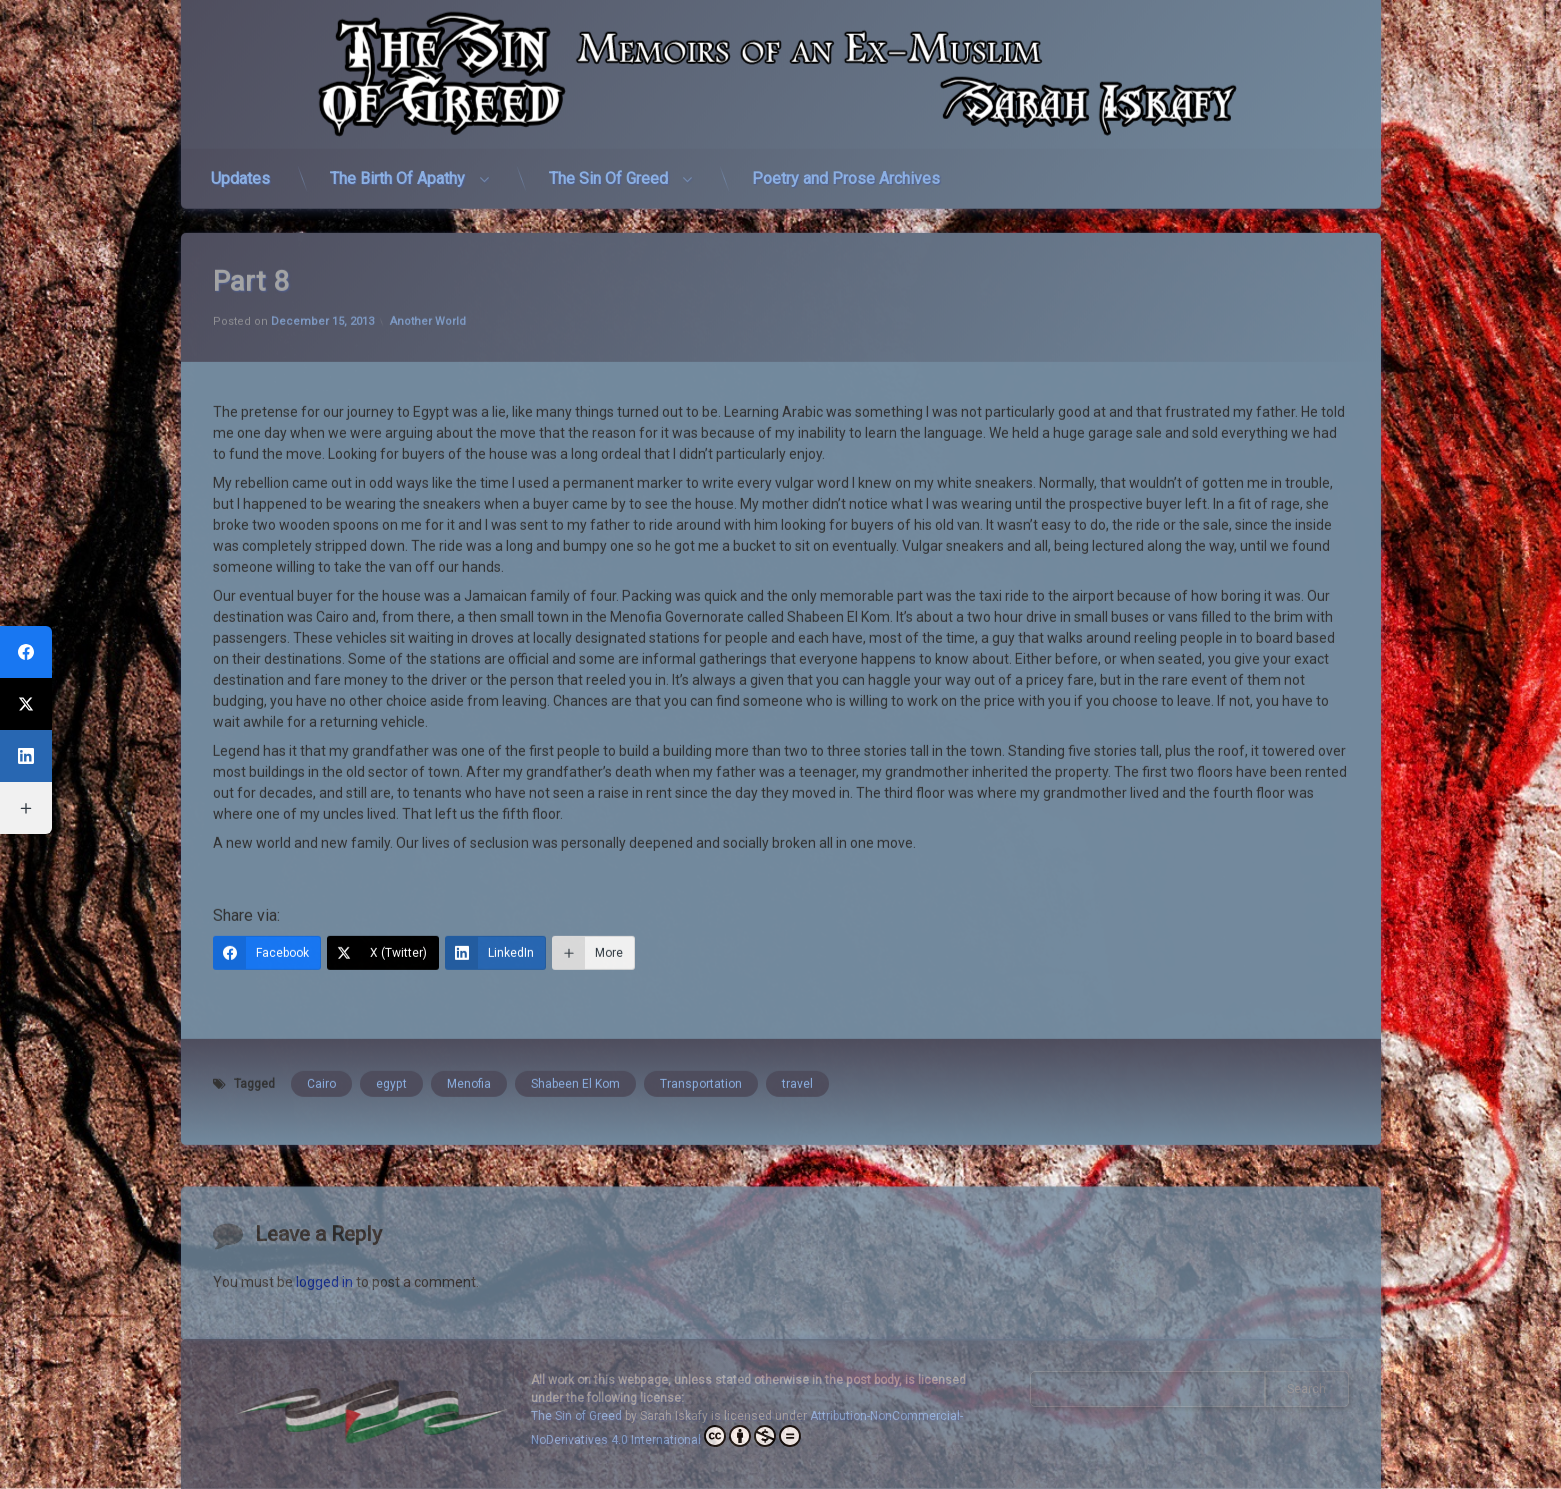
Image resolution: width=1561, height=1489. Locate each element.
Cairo (321, 1042)
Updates (240, 168)
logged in (324, 1335)
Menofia (469, 1042)
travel (797, 1042)
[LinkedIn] (495, 911)
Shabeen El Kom (575, 1042)
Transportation (701, 1042)
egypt (391, 1042)
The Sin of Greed (576, 1416)
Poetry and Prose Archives (846, 168)
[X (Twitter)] (383, 911)
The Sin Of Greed (608, 168)
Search (1306, 1389)
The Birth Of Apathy (397, 168)
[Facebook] (267, 911)
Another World (428, 279)
